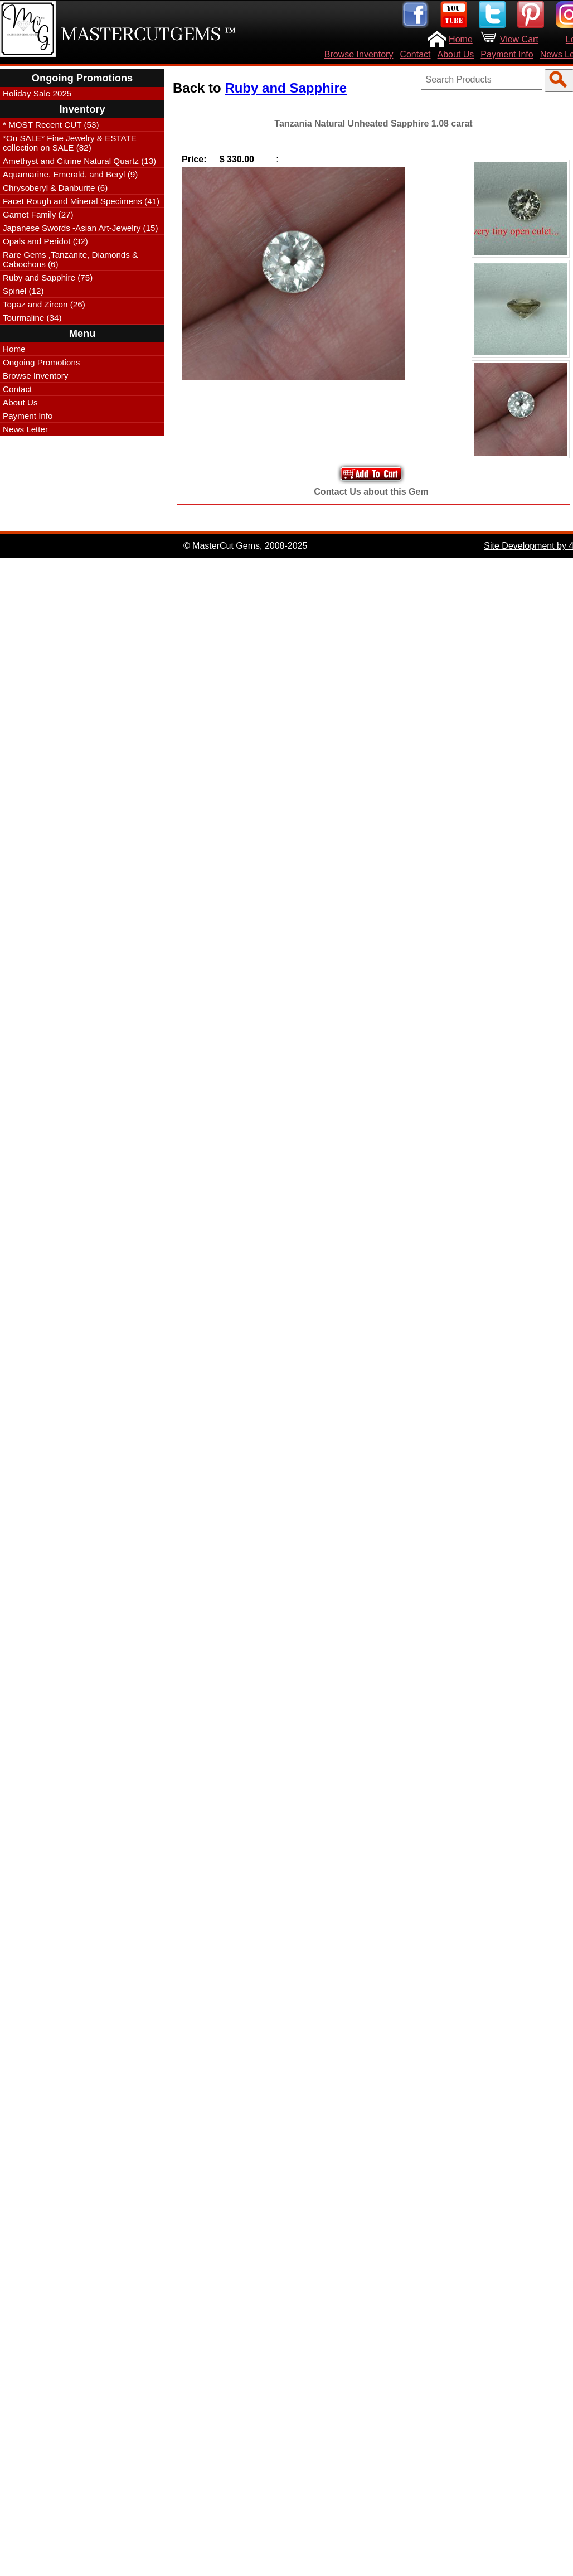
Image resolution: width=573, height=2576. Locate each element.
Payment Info (506, 54)
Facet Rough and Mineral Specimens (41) (81, 201)
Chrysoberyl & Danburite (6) (55, 187)
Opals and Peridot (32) (45, 241)
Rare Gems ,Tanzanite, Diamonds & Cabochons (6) (70, 259)
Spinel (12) (23, 291)
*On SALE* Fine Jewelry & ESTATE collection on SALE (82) (70, 142)
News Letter (25, 429)
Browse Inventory (359, 54)
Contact (415, 54)
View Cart (519, 39)
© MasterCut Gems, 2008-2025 (245, 545)
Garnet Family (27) (38, 214)
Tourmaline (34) (32, 317)
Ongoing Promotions (41, 362)
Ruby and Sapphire (286, 87)
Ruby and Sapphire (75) (48, 277)
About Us (456, 54)
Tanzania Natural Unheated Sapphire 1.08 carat (373, 123)
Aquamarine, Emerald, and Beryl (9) (70, 174)
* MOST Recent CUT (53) (51, 124)
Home (461, 39)
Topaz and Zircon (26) (44, 304)
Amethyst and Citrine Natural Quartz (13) (79, 161)
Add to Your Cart (371, 474)
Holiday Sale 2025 (37, 93)
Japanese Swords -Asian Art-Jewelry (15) (80, 228)
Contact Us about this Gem (371, 491)
